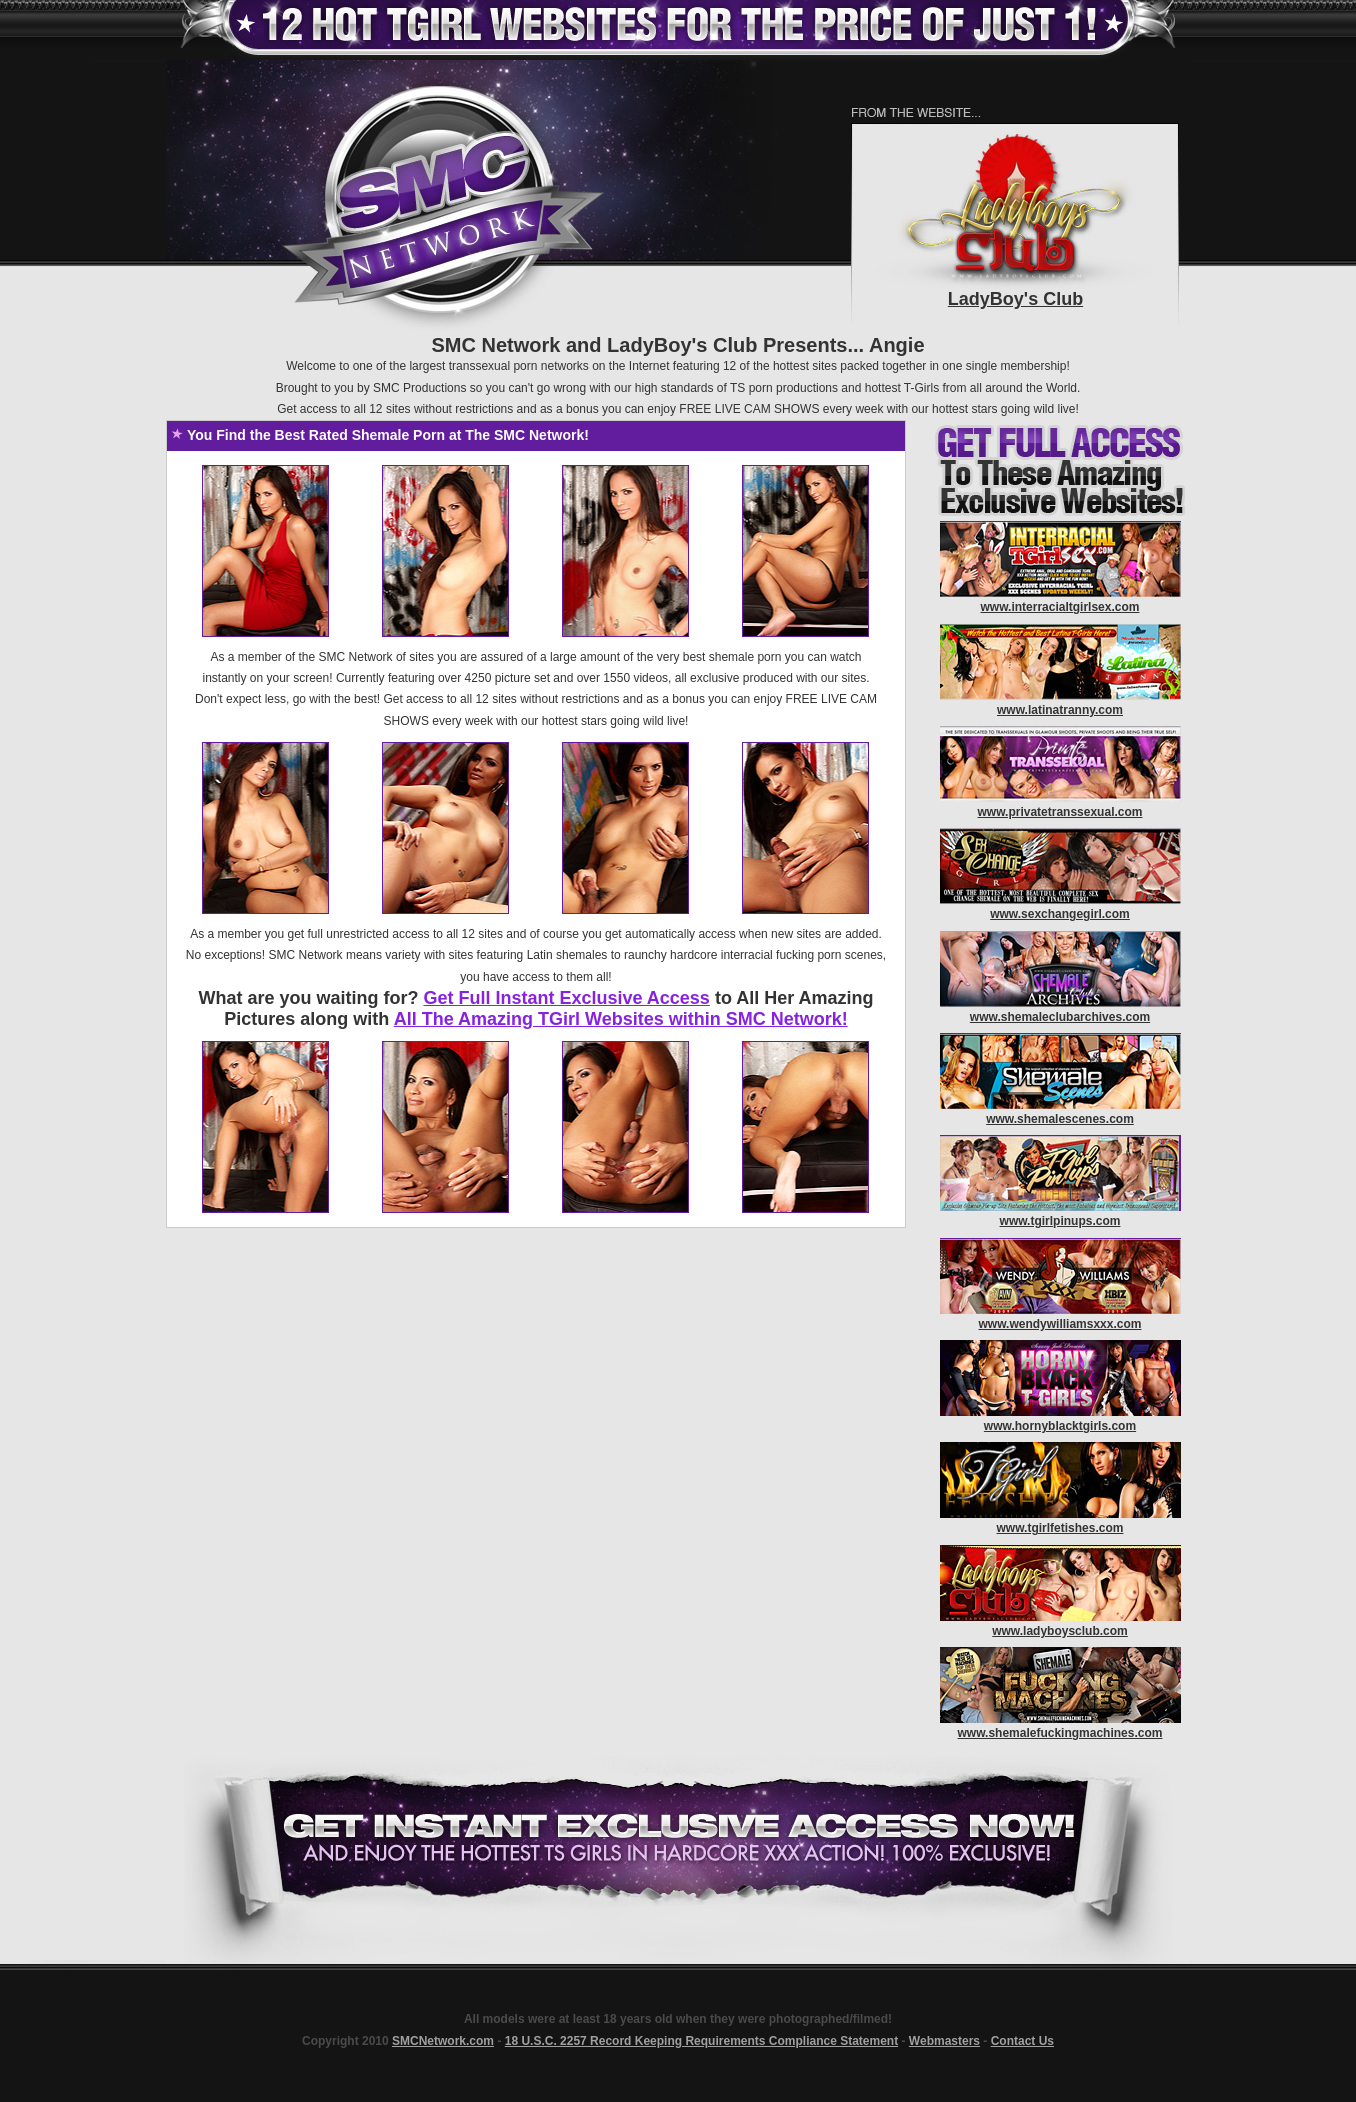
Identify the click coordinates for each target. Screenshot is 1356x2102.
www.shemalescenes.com (1060, 1119)
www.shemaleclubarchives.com (1060, 1017)
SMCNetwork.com (443, 2041)
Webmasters (944, 2041)
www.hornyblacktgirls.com (1060, 1426)
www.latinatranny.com (1060, 710)
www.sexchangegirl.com (1060, 914)
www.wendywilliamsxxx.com (1060, 1324)
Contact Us (1022, 2041)
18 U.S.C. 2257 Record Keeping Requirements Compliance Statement (701, 2041)
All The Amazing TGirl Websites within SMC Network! (621, 1019)
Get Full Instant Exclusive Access (566, 998)
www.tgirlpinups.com (1060, 1221)
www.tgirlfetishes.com (1060, 1528)
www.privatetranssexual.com (1060, 812)
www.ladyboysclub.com (1060, 1631)
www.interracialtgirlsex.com (1060, 607)
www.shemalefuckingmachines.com (1060, 1733)
